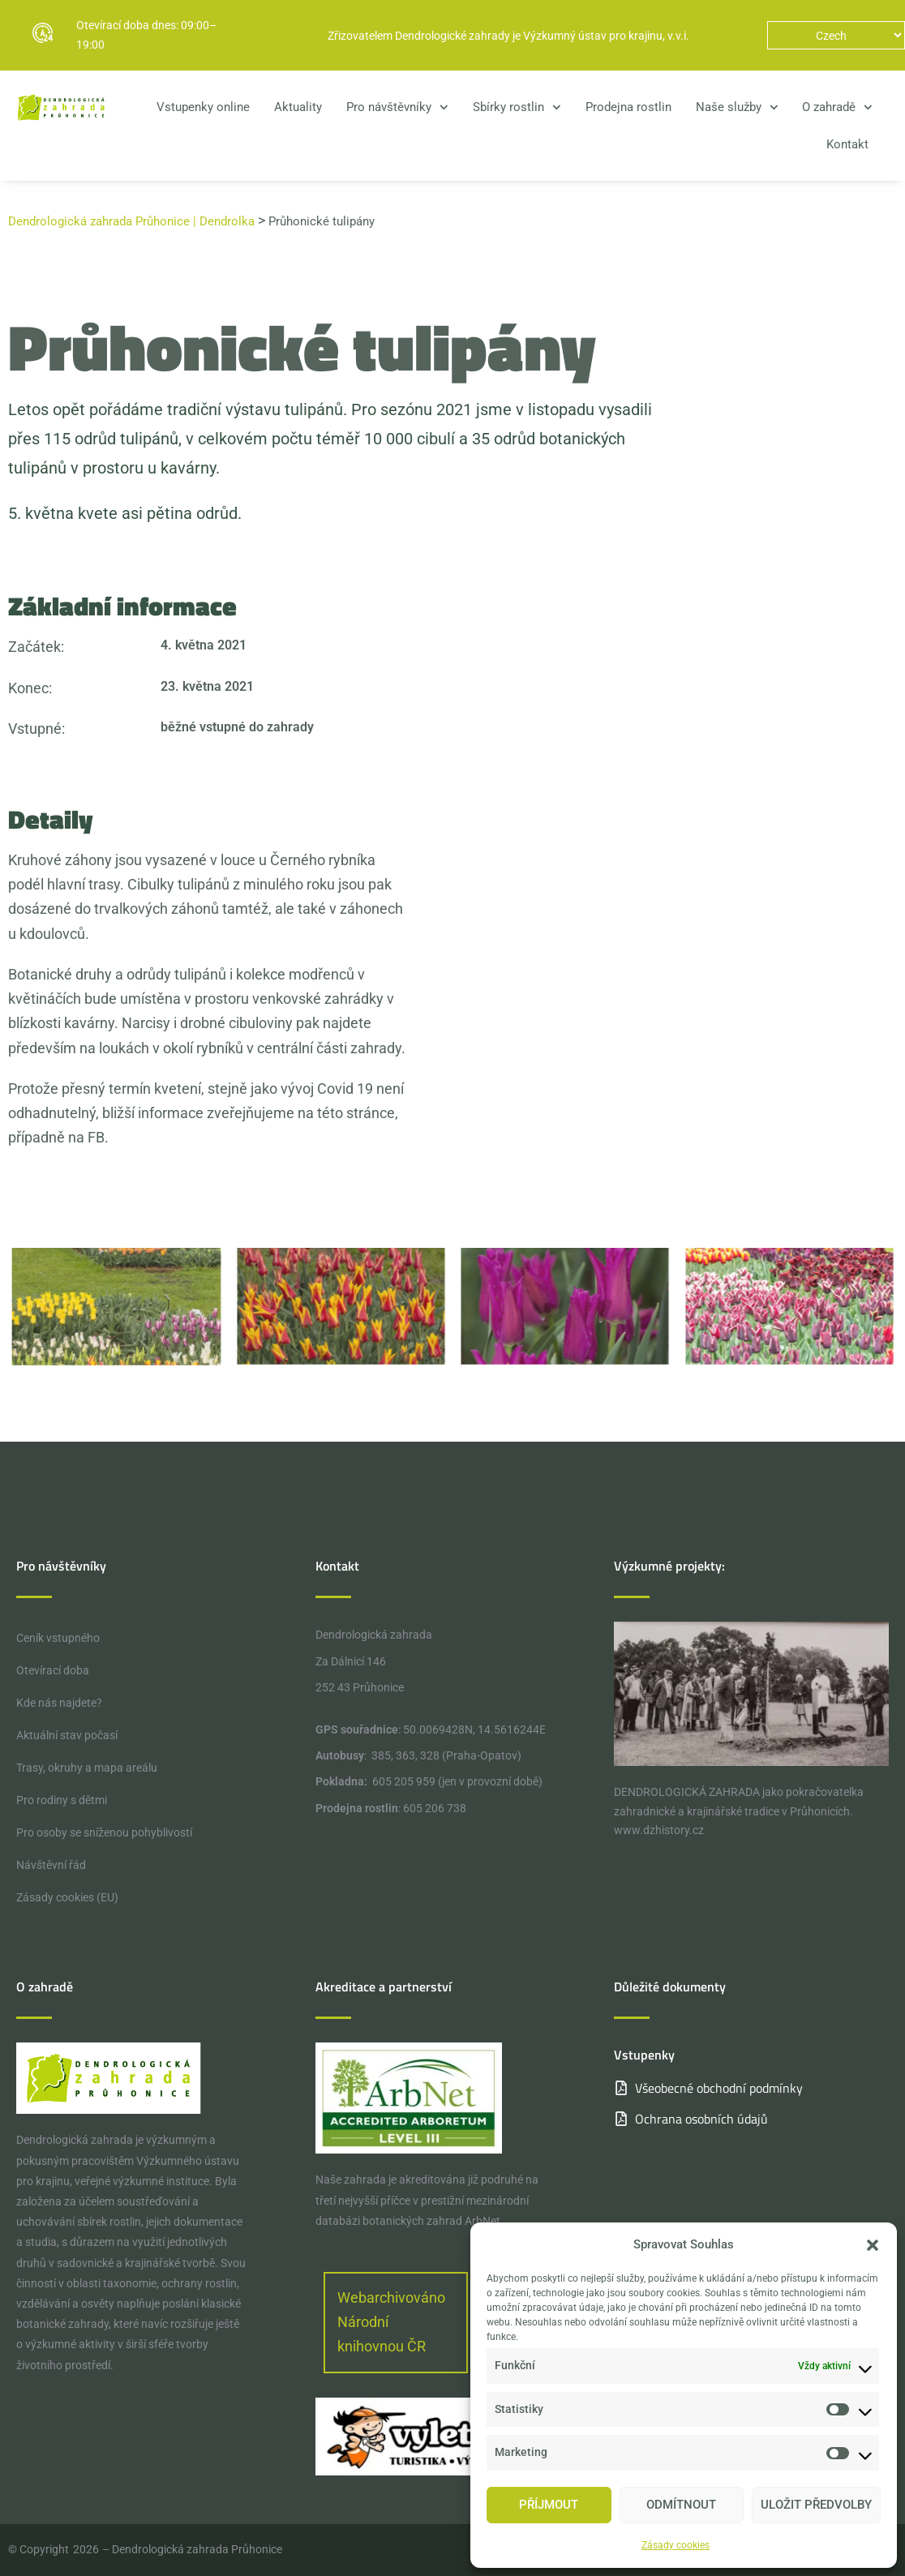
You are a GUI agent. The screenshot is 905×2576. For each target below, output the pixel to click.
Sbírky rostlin (517, 107)
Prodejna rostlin (628, 107)
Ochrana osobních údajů (701, 2118)
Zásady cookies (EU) (67, 1897)
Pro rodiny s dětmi (61, 1800)
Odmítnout (681, 2504)
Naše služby (737, 107)
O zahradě (837, 107)
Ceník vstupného (58, 1637)
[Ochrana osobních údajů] (621, 2118)
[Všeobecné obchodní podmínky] (621, 2088)
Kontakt (847, 144)
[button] (872, 2245)
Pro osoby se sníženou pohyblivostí (104, 1832)
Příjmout (548, 2504)
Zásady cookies (675, 2545)
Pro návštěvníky (397, 107)
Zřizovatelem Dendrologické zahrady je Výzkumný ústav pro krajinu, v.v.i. (508, 35)
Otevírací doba (52, 1670)
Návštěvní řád (51, 1864)
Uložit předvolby (816, 2504)
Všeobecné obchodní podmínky (719, 2088)
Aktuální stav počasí (67, 1735)
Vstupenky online (203, 107)
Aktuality (298, 107)
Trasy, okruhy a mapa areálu (86, 1767)
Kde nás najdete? (59, 1702)
